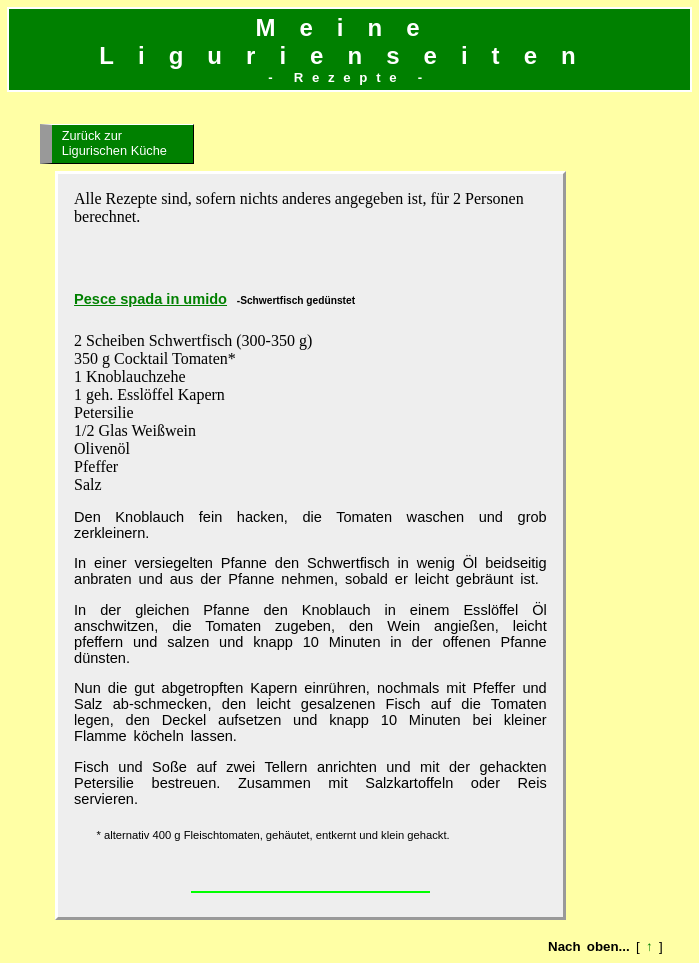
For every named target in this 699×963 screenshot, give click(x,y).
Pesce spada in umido (150, 299)
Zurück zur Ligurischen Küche (114, 143)
